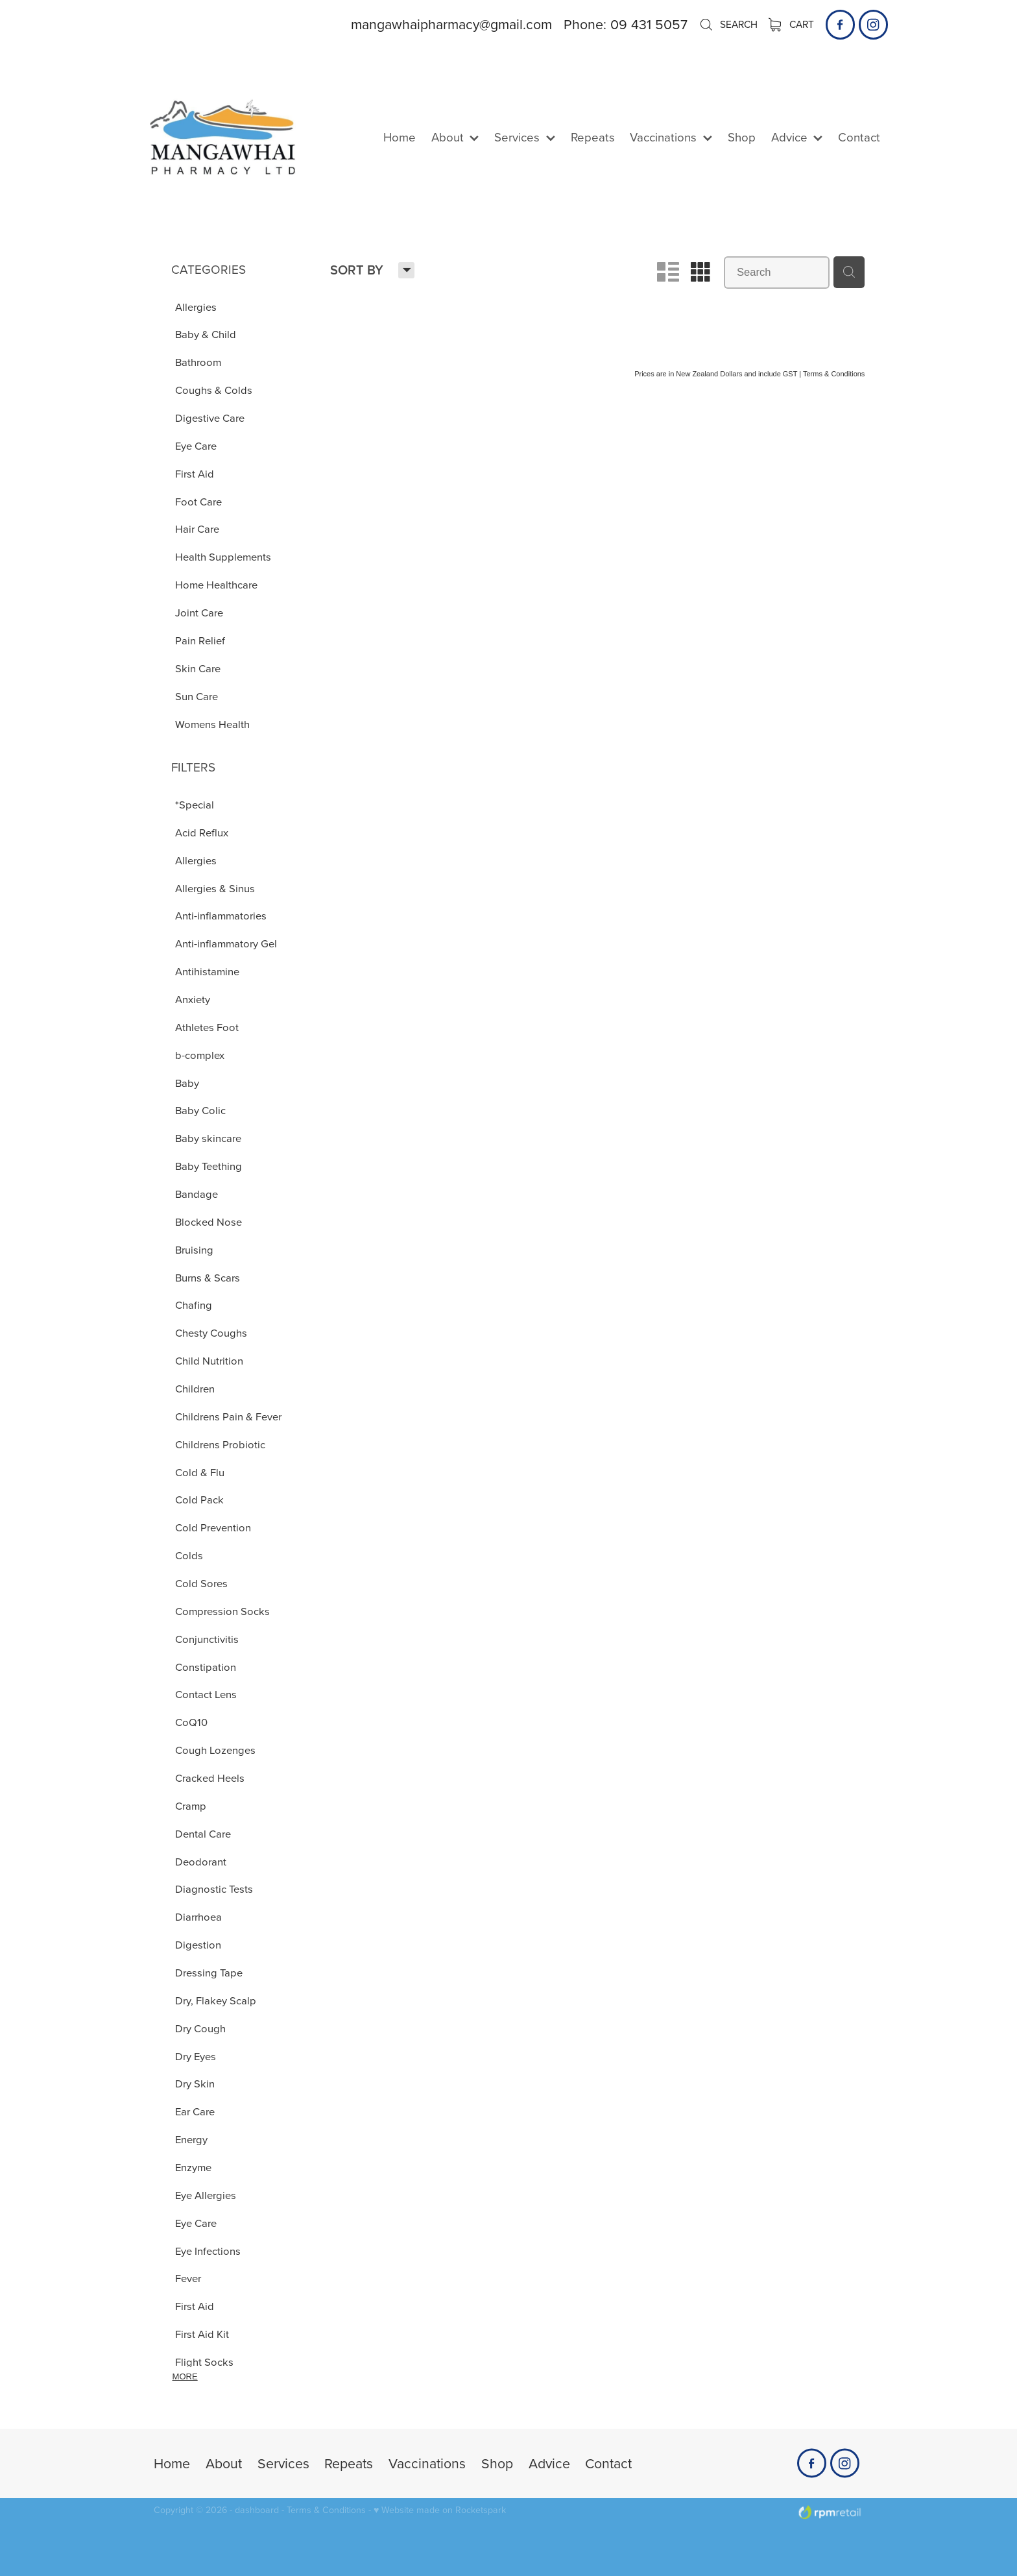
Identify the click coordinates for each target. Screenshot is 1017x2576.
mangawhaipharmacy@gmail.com (451, 24)
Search (728, 24)
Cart (792, 24)
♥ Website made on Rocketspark (440, 2509)
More (185, 2376)
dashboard (257, 2509)
